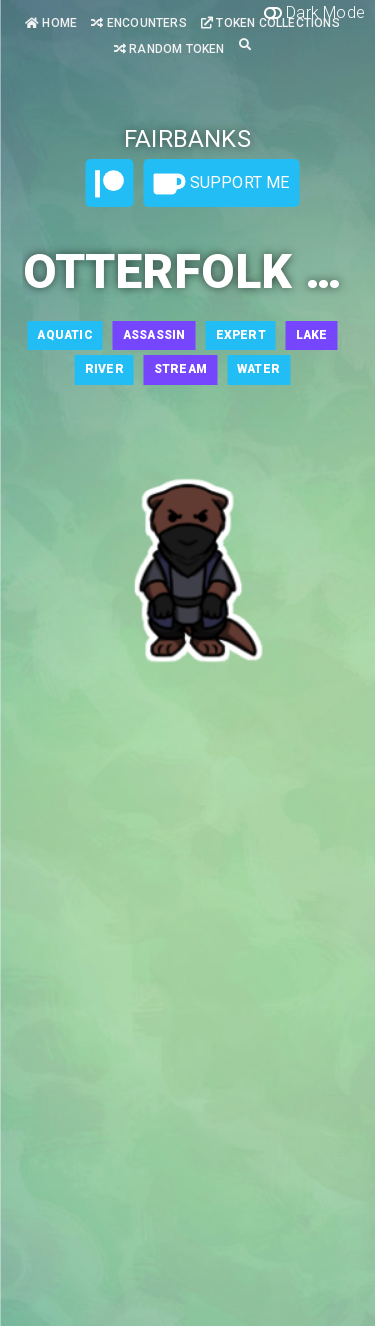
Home (51, 23)
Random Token (169, 49)
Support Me (221, 184)
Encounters (138, 23)
